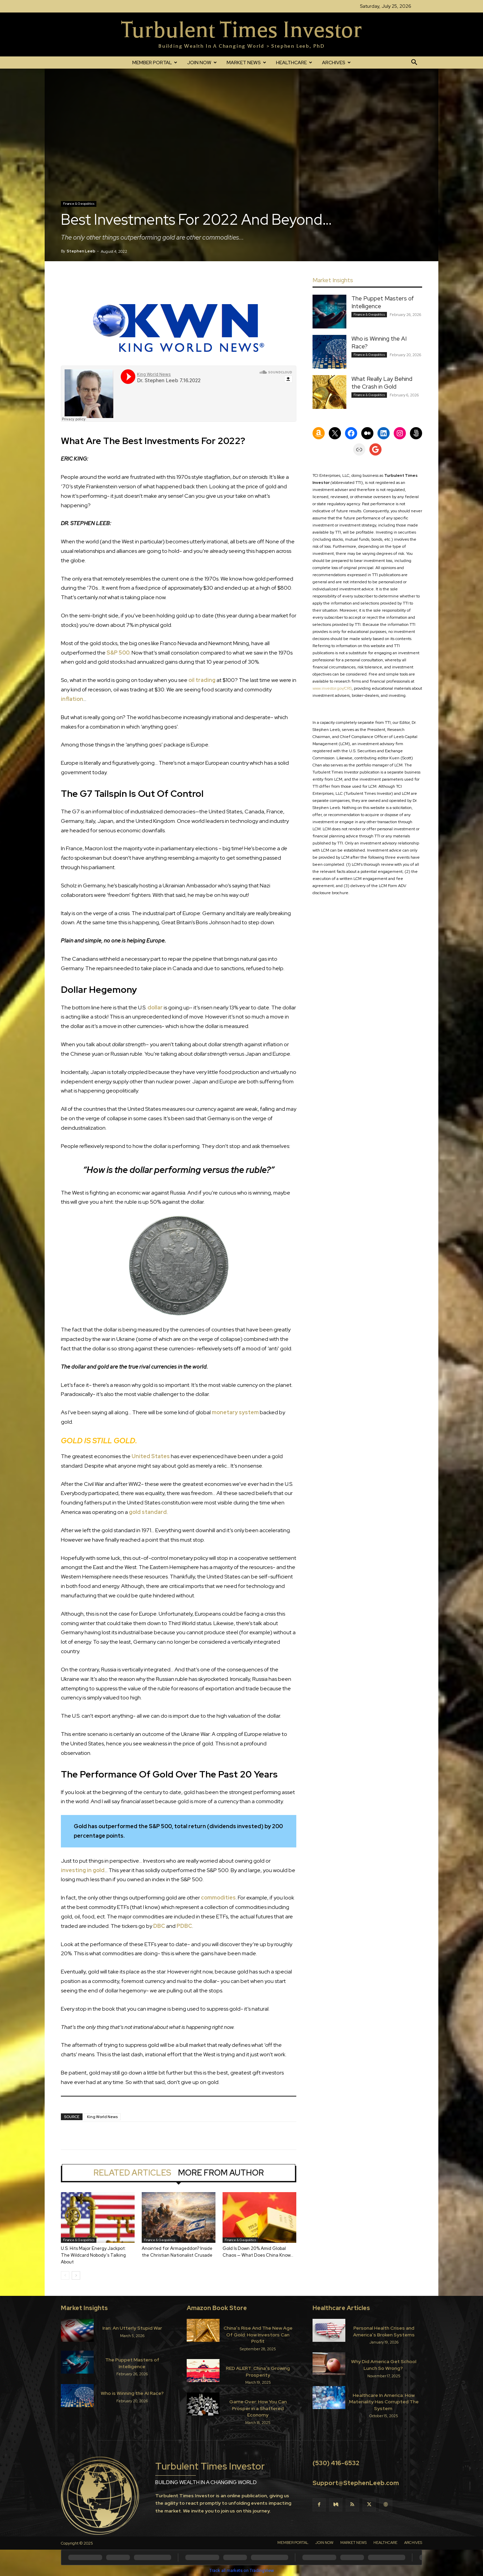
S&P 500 (118, 652)
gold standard (148, 1512)
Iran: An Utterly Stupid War (132, 2328)
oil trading (201, 680)
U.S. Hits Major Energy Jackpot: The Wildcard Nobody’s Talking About (93, 2255)
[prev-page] (65, 2275)
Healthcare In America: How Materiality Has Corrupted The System (384, 2401)
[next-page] (76, 2275)
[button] (414, 63)
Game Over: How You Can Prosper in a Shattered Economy (258, 2408)
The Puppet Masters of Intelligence (132, 2363)
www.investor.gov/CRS (332, 688)
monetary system (235, 1412)
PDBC (184, 1926)
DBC (159, 1926)
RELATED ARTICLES (132, 2172)
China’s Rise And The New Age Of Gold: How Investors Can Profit (258, 2334)
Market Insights (84, 2308)
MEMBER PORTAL (154, 62)
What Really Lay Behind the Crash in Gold (381, 382)
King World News (102, 2116)
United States (151, 1456)
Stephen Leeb (81, 251)
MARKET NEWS (246, 62)
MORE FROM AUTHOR (221, 2172)
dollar (155, 1007)
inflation (72, 699)
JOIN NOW (202, 62)
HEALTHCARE (294, 62)
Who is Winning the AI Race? (132, 2393)
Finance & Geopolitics (78, 203)
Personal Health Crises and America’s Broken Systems (384, 2331)
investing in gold (83, 1870)
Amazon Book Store (217, 2308)
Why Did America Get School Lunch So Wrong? (383, 2364)
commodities (218, 1897)
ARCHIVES (336, 62)
